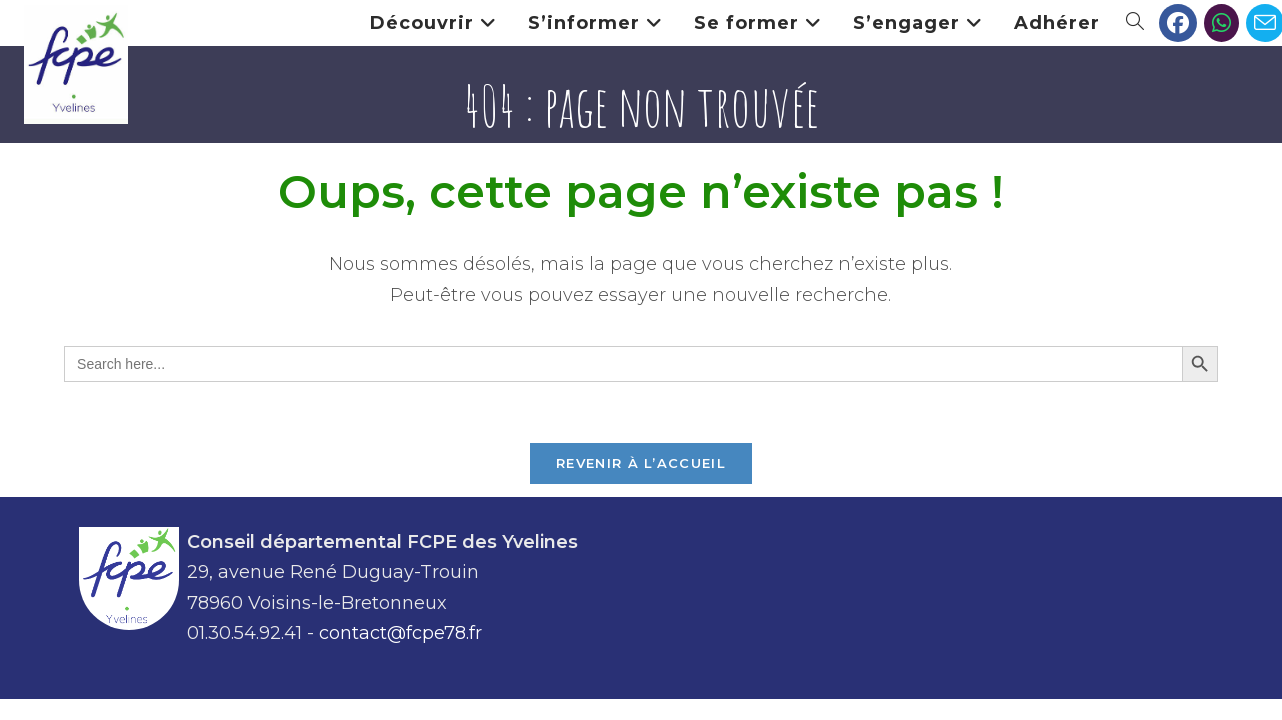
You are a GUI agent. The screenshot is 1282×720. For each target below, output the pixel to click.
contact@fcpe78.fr (400, 633)
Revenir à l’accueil (641, 463)
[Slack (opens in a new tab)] (1221, 23)
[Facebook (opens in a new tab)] (1178, 23)
